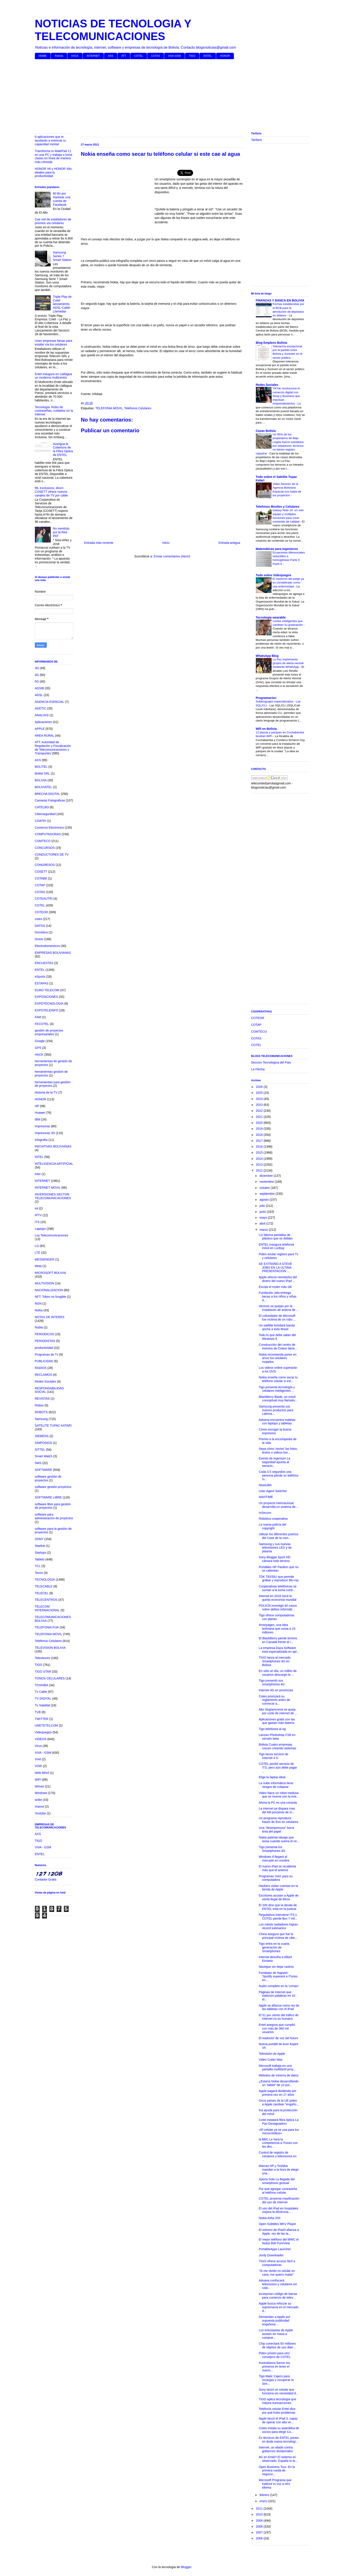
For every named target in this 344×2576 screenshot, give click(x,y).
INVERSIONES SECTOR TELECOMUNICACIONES (53, 1196)
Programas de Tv (46, 1354)
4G (37, 675)
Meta (38, 1266)
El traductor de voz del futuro (278, 2038)
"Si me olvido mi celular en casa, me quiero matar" (277, 2272)
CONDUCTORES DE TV (52, 854)
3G (37, 668)
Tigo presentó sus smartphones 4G (272, 1682)
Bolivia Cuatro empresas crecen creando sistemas (277, 1746)
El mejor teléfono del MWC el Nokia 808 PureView (278, 2241)
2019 (259, 1128)
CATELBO (42, 807)
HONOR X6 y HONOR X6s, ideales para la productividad (54, 172)
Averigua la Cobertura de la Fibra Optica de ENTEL (63, 449)
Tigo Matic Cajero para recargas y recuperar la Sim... (276, 2379)
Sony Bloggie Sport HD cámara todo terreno (274, 1559)
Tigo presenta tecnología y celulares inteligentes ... (277, 1389)
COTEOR (41, 912)
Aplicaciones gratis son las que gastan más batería (277, 1721)
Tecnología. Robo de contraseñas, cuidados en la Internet (54, 410)
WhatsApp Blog (267, 656)
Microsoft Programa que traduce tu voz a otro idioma (275, 2483)
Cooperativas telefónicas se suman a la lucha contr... (277, 1588)
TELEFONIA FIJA (47, 1627)
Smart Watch (43, 1456)
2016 (259, 1146)
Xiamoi (39, 1806)
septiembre (268, 1193)
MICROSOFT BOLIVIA (50, 1273)
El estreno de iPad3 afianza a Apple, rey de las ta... (279, 2231)
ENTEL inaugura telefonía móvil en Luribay (276, 1246)
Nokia (39, 1310)
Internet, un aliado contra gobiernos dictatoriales (276, 2449)
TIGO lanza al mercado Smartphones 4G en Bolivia (274, 1661)
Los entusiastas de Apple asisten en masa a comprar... (276, 2333)
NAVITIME (266, 1497)
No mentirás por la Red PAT (61, 532)
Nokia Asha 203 (269, 2218)
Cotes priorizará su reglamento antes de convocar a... (274, 1700)
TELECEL (41, 1593)
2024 (259, 1099)
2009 (259, 2520)
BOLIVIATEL (43, 787)
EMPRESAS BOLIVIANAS (53, 952)
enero (264, 2501)
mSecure (265, 1512)
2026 (259, 1087)
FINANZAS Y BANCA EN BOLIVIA (280, 300)
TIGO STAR (43, 1671)
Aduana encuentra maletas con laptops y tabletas (277, 1421)
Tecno (39, 1572)
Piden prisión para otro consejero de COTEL (275, 2355)
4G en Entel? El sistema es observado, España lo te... (278, 2459)
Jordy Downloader (271, 2255)
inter (38, 1174)
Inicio (166, 542)
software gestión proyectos (53, 1487)
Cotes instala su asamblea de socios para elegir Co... (279, 2430)
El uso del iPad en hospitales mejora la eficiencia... (278, 2210)
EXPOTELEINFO (46, 1010)
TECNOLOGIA (45, 1579)
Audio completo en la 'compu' (279, 1986)
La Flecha (258, 1069)
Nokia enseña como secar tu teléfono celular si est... (278, 1379)
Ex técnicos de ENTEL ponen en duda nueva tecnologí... (279, 2439)
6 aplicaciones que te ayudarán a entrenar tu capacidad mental (50, 140)
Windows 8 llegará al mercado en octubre (274, 1858)
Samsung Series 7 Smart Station (62, 256)
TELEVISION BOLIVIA (50, 1647)
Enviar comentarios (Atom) (172, 556)
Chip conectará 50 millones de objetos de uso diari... (277, 2345)
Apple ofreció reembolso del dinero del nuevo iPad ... (278, 1279)
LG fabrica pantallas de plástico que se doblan (275, 1236)
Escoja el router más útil (275, 1287)
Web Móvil (42, 1773)
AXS (110, 55)
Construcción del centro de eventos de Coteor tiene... (278, 1346)
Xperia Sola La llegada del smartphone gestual (276, 2181)
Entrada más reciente (98, 542)
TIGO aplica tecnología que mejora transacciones (277, 2401)
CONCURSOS (45, 847)
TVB (38, 1712)
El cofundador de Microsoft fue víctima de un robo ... (277, 1317)
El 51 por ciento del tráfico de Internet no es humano (278, 2017)
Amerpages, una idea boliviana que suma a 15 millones (277, 1628)
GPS (38, 1048)
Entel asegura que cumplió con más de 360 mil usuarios (277, 2028)
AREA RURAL (44, 735)
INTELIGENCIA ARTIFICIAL (54, 1163)
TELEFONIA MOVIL (108, 408)
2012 (259, 1170)
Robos (39, 1405)
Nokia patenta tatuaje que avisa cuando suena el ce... (279, 1839)
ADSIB (39, 688)
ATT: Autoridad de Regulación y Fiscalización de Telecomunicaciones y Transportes (53, 747)
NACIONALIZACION (49, 1290)
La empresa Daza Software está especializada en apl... (279, 1649)
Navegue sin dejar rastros (276, 1966)
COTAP (40, 885)
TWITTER (41, 1719)
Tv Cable (41, 1691)
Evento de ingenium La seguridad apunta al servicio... (274, 1462)
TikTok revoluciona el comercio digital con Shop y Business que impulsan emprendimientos (286, 396)
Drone (39, 939)
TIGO (192, 55)
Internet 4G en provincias (276, 1690)
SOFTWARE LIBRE (48, 1497)
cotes (38, 919)
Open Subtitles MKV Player (277, 2224)
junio (263, 1211)
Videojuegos (43, 1732)
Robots (59, 55)
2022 (259, 1110)
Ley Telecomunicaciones (51, 1235)
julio (263, 1205)
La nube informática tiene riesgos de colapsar (276, 1785)
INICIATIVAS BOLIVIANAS (53, 1146)
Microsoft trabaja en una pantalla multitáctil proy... (277, 2067)
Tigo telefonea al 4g (272, 1729)
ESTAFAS (41, 983)
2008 (259, 2526)
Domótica (41, 932)
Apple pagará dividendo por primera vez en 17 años (277, 2092)
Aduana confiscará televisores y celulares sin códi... (278, 2284)
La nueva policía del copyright (272, 1526)
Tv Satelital (42, 1705)
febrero (265, 2495)
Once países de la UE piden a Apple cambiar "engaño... (279, 2102)
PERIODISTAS (45, 1341)
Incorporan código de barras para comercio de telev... (278, 2295)
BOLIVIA (41, 780)
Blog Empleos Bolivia (271, 342)
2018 (259, 1134)
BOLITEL (41, 766)
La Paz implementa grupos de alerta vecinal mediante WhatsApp (288, 663)
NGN (38, 1303)
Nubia (39, 1327)
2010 (259, 2514)
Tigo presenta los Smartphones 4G (272, 1849)
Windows (41, 1793)
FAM (38, 1017)
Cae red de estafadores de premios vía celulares (53, 221)
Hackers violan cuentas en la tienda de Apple (278, 1887)
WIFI (38, 1779)
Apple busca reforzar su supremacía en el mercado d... (278, 2307)
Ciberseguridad (45, 814)
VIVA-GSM (174, 55)
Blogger (186, 2567)
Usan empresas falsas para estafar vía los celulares (53, 342)
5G (37, 681)
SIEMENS (42, 1436)
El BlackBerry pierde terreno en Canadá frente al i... (278, 1640)
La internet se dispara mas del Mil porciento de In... (277, 1810)
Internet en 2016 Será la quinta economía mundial (277, 1597)
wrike (38, 1799)
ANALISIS (42, 715)
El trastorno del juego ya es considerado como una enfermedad (288, 582)
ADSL (39, 695)
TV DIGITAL (43, 1698)
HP (37, 1106)
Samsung (41, 1419)
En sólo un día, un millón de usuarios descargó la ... (278, 1672)
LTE (37, 1252)
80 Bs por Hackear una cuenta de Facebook (61, 199)
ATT (123, 55)
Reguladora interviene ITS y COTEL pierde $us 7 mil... (278, 1916)
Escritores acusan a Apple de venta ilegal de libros (278, 1897)
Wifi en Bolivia (266, 728)
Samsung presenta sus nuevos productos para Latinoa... (276, 1410)
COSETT (41, 871)
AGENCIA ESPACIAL (49, 702)
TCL (38, 1566)
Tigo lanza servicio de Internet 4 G (273, 1756)
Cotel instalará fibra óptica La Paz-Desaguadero (278, 2121)
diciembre (267, 1175)
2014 (259, 1158)
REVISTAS (42, 1398)
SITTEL (40, 1449)
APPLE (40, 728)
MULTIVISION (44, 1283)
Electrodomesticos (47, 946)
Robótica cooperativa (273, 1518)
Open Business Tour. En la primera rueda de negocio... (277, 2470)
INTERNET (93, 55)
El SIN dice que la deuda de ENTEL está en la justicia (278, 1907)
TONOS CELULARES (50, 1678)
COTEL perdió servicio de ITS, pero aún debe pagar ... (278, 1767)
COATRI (40, 821)
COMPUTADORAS (48, 834)
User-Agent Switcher (273, 1491)
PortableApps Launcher (275, 2249)
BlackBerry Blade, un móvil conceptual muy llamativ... (278, 1398)
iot (36, 1208)
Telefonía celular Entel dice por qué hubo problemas (277, 2410)
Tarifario (256, 140)
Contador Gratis (46, 1879)
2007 (259, 2532)
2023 (259, 1104)
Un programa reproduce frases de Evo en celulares (278, 1820)
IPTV (38, 1215)
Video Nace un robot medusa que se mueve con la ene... (279, 1794)
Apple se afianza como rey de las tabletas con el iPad (279, 2007)
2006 (259, 2538)
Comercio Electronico (49, 827)
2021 (259, 1117)
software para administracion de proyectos (54, 1516)
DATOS (40, 925)
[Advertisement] (166, 96)
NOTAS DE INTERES (49, 1317)
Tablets (40, 1559)
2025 (259, 1092)
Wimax (39, 1786)
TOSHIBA (41, 1685)
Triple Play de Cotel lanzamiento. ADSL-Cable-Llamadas (62, 304)
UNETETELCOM (46, 1725)
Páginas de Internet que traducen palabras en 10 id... (277, 1995)
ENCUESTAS (44, 963)
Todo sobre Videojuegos (273, 575)
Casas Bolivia (266, 431)
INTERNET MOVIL (48, 1187)
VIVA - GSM (43, 1752)
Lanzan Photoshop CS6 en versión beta (277, 1736)
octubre (265, 1188)
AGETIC (40, 708)
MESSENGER (44, 1259)
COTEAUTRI (44, 898)
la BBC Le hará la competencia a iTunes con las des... (278, 2143)
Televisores (42, 1658)
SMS (38, 1463)
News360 (265, 1485)
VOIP (38, 1766)
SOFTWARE (43, 1469)
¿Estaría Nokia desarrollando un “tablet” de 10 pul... (278, 2083)
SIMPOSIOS (43, 1443)
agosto (265, 1199)
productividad (44, 1347)
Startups (40, 1552)
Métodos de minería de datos (278, 2075)
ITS (37, 1222)
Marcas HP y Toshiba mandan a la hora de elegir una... (279, 2169)
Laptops (40, 1228)
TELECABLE (44, 1586)
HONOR (225, 55)
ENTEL (207, 55)
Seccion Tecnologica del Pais (271, 1062)
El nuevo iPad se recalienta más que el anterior (277, 1868)
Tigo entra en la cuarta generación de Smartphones (274, 1947)
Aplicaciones (43, 722)
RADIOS (41, 1368)
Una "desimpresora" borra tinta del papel (276, 1829)
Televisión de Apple (272, 2053)
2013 (259, 1164)
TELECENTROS (46, 1599)
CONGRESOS (45, 865)
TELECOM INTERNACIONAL (47, 1608)
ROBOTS (41, 1412)
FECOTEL (42, 1024)
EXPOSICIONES (46, 996)
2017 (259, 1140)
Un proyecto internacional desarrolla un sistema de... (278, 1505)
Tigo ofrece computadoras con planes (276, 1617)
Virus (38, 1746)
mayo (264, 1217)
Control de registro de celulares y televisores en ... (277, 2156)
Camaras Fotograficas (50, 800)
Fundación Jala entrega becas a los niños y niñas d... (277, 1296)
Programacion (266, 698)
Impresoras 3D (45, 1133)
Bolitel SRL (42, 773)
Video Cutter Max (270, 2059)
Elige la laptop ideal (272, 1777)
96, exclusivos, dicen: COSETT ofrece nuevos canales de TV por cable (51, 491)
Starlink (40, 1546)
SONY (39, 1539)
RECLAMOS (43, 1374)
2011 (259, 2508)
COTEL (138, 55)
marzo (264, 1229)
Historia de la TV (46, 1092)
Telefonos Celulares (137, 408)
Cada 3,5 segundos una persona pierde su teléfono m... (278, 1475)
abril (263, 1223)
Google (40, 1041)
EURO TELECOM (47, 990)
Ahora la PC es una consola (278, 1802)
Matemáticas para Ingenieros (277, 549)
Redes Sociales (45, 1381)
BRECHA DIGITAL (47, 794)
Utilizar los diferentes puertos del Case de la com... (278, 1536)
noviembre (267, 1181)
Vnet (38, 1759)
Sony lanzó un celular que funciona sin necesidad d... (278, 2391)
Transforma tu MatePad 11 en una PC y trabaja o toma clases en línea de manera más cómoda (53, 156)
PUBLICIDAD (44, 1361)
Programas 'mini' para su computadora (275, 1878)
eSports (40, 976)
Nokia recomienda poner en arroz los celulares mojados (277, 1358)
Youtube (40, 1813)
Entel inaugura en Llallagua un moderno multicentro (53, 375)
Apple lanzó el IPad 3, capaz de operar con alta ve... (278, 2420)
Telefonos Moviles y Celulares (277, 506)
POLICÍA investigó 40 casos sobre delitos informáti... (278, 1607)
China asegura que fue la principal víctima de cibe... (278, 1936)
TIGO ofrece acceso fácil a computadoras (277, 2263)
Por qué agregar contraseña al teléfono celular (278, 2190)
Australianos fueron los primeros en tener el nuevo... (274, 2366)
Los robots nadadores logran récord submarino (278, 1926)
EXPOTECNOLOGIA (49, 1003)
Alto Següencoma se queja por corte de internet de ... (278, 1711)
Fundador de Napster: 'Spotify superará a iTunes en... (278, 1976)
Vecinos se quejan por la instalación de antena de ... (279, 1308)
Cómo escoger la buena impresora (275, 1431)
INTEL (39, 1157)
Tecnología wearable (271, 617)
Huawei (40, 1112)
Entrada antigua (229, 542)
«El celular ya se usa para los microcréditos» (279, 2131)
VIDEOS (41, 1739)
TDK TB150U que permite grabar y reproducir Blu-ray (279, 1578)
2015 (259, 1152)
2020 (259, 1122)
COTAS (155, 55)
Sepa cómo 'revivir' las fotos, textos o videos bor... (278, 1450)
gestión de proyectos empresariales (49, 1032)
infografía (41, 1140)
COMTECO (43, 841)
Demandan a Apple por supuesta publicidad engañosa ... (274, 2320)
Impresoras (42, 1126)
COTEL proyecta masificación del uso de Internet (279, 2200)
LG (37, 1246)
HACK (75, 55)
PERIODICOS (44, 1334)
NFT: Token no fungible (50, 1296)
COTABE (41, 878)
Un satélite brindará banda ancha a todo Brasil (277, 1327)
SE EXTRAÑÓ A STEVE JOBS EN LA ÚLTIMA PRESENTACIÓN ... (275, 1267)
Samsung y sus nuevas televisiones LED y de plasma (275, 1547)
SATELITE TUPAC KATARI (53, 1425)
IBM (37, 1119)
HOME (43, 55)
